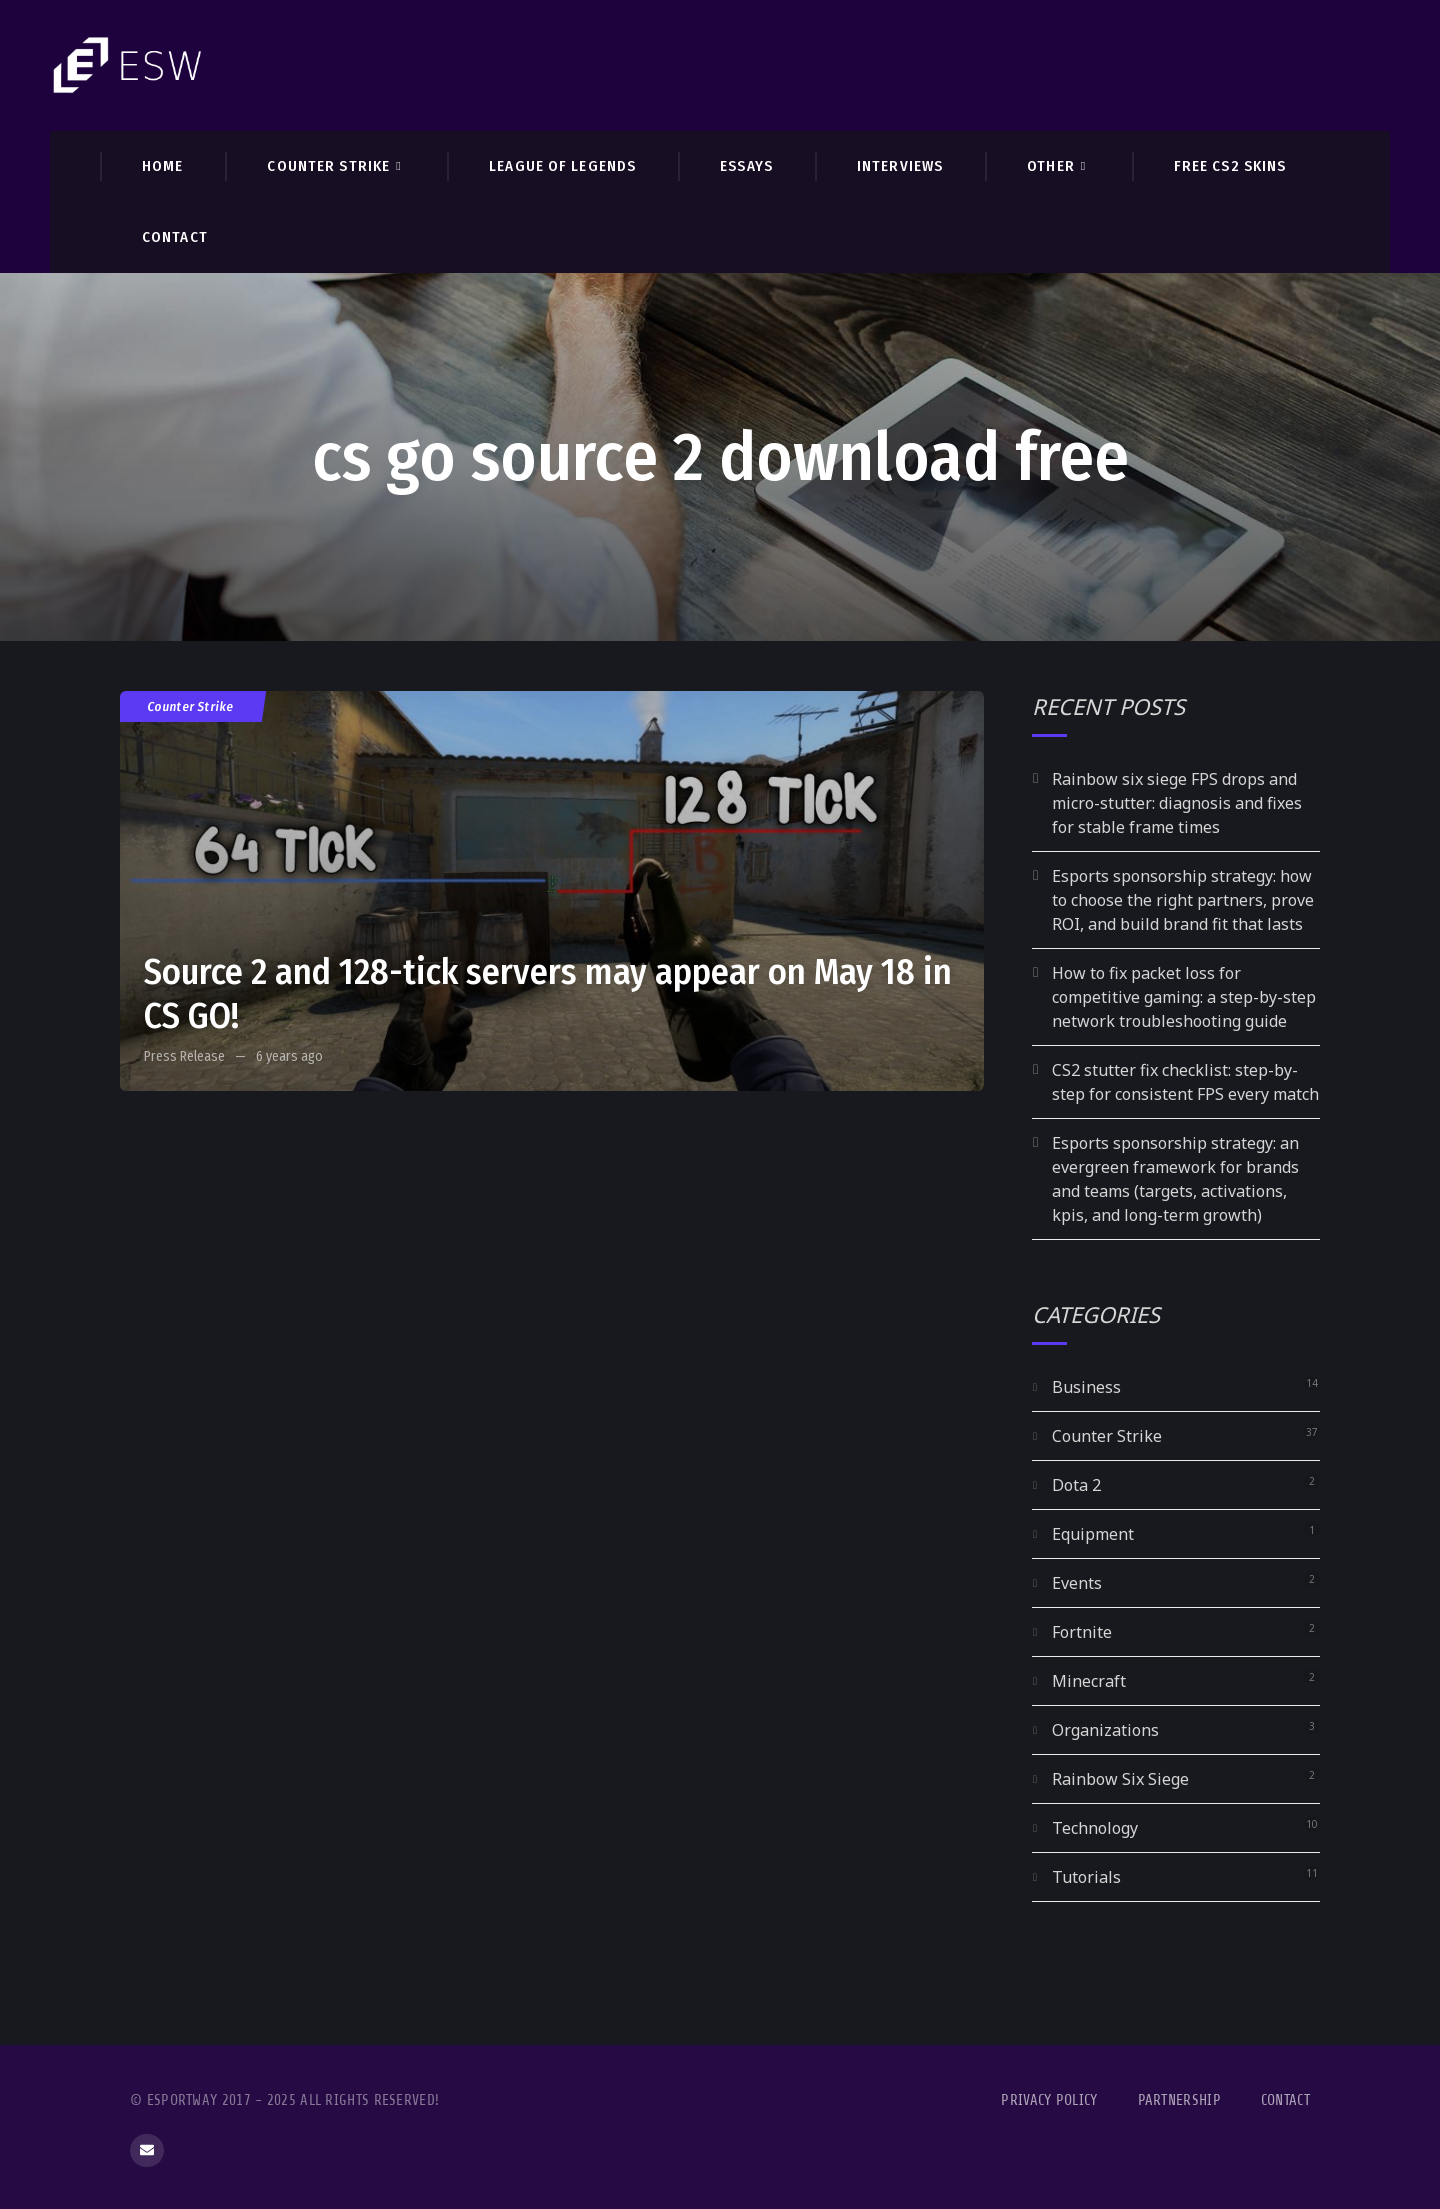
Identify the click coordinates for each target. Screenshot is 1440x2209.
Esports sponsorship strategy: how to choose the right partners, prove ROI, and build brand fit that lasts (1183, 900)
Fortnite (1082, 1632)
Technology (1095, 1828)
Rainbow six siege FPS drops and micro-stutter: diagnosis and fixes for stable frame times (1177, 803)
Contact (1285, 2100)
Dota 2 (1076, 1485)
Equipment (1093, 1534)
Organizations (1105, 1730)
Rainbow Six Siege (1120, 1779)
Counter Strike (191, 706)
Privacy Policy (1049, 2100)
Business (1086, 1387)
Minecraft (1089, 1681)
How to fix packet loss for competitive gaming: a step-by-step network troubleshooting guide (1184, 997)
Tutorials (1086, 1877)
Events (1077, 1583)
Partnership (1179, 2100)
